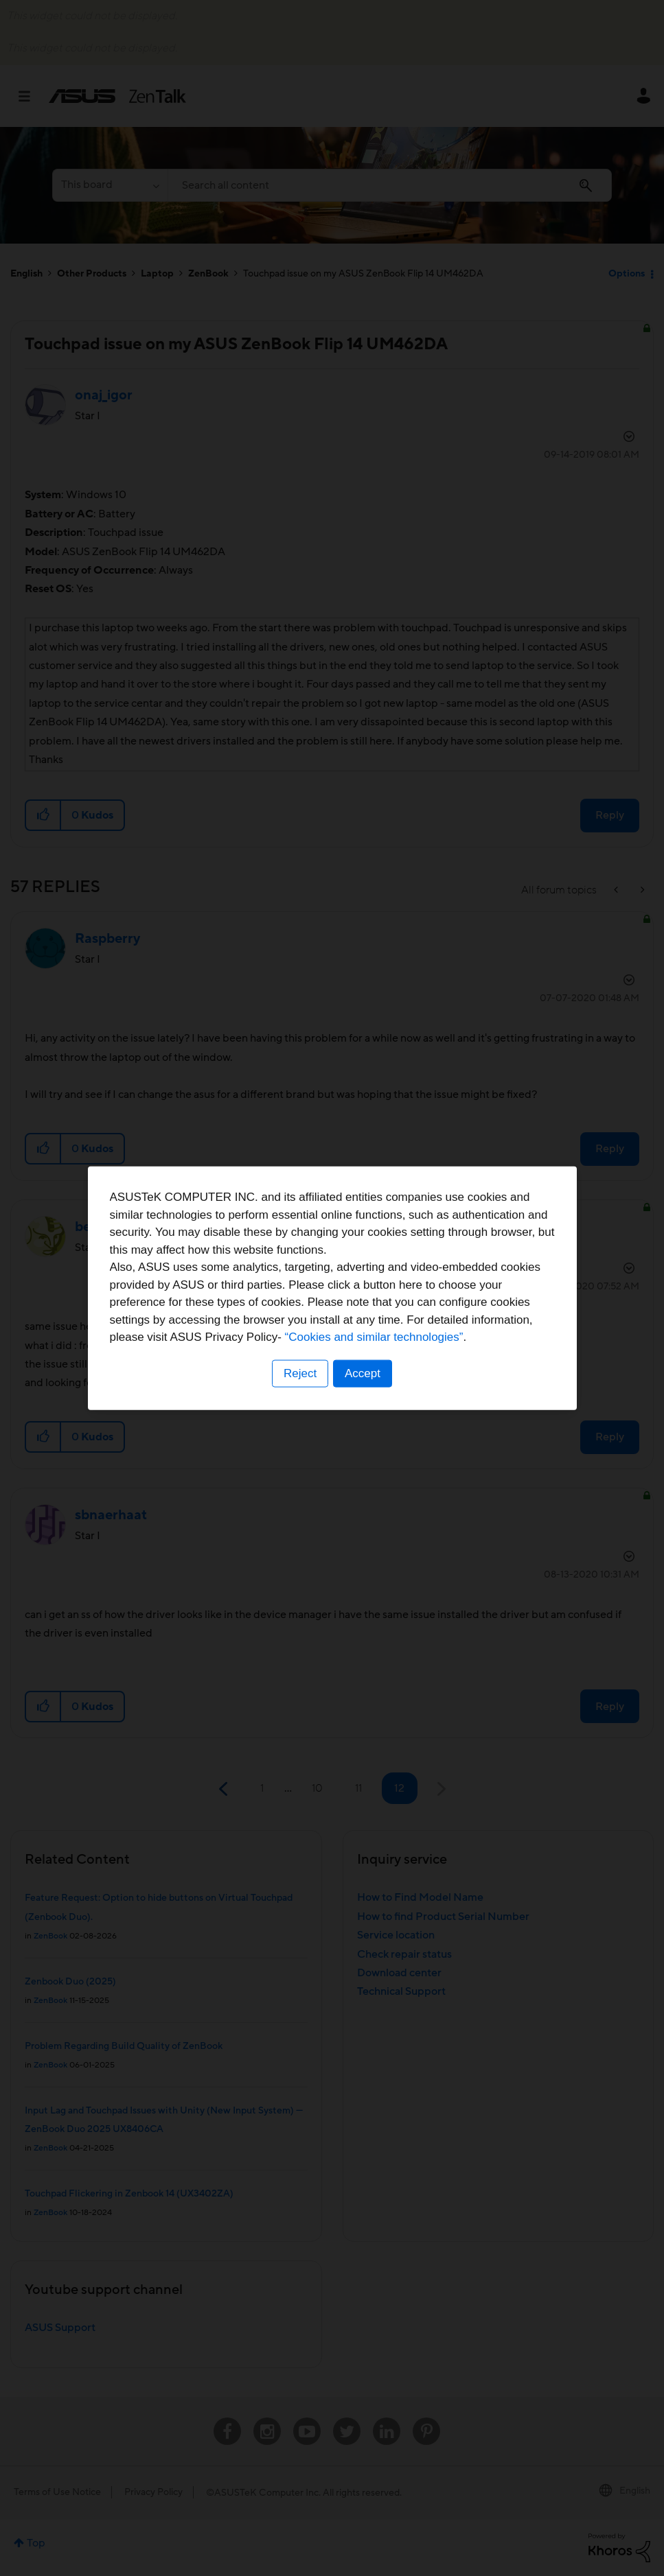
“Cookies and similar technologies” (374, 1337)
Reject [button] (299, 1373)
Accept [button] (363, 1373)
